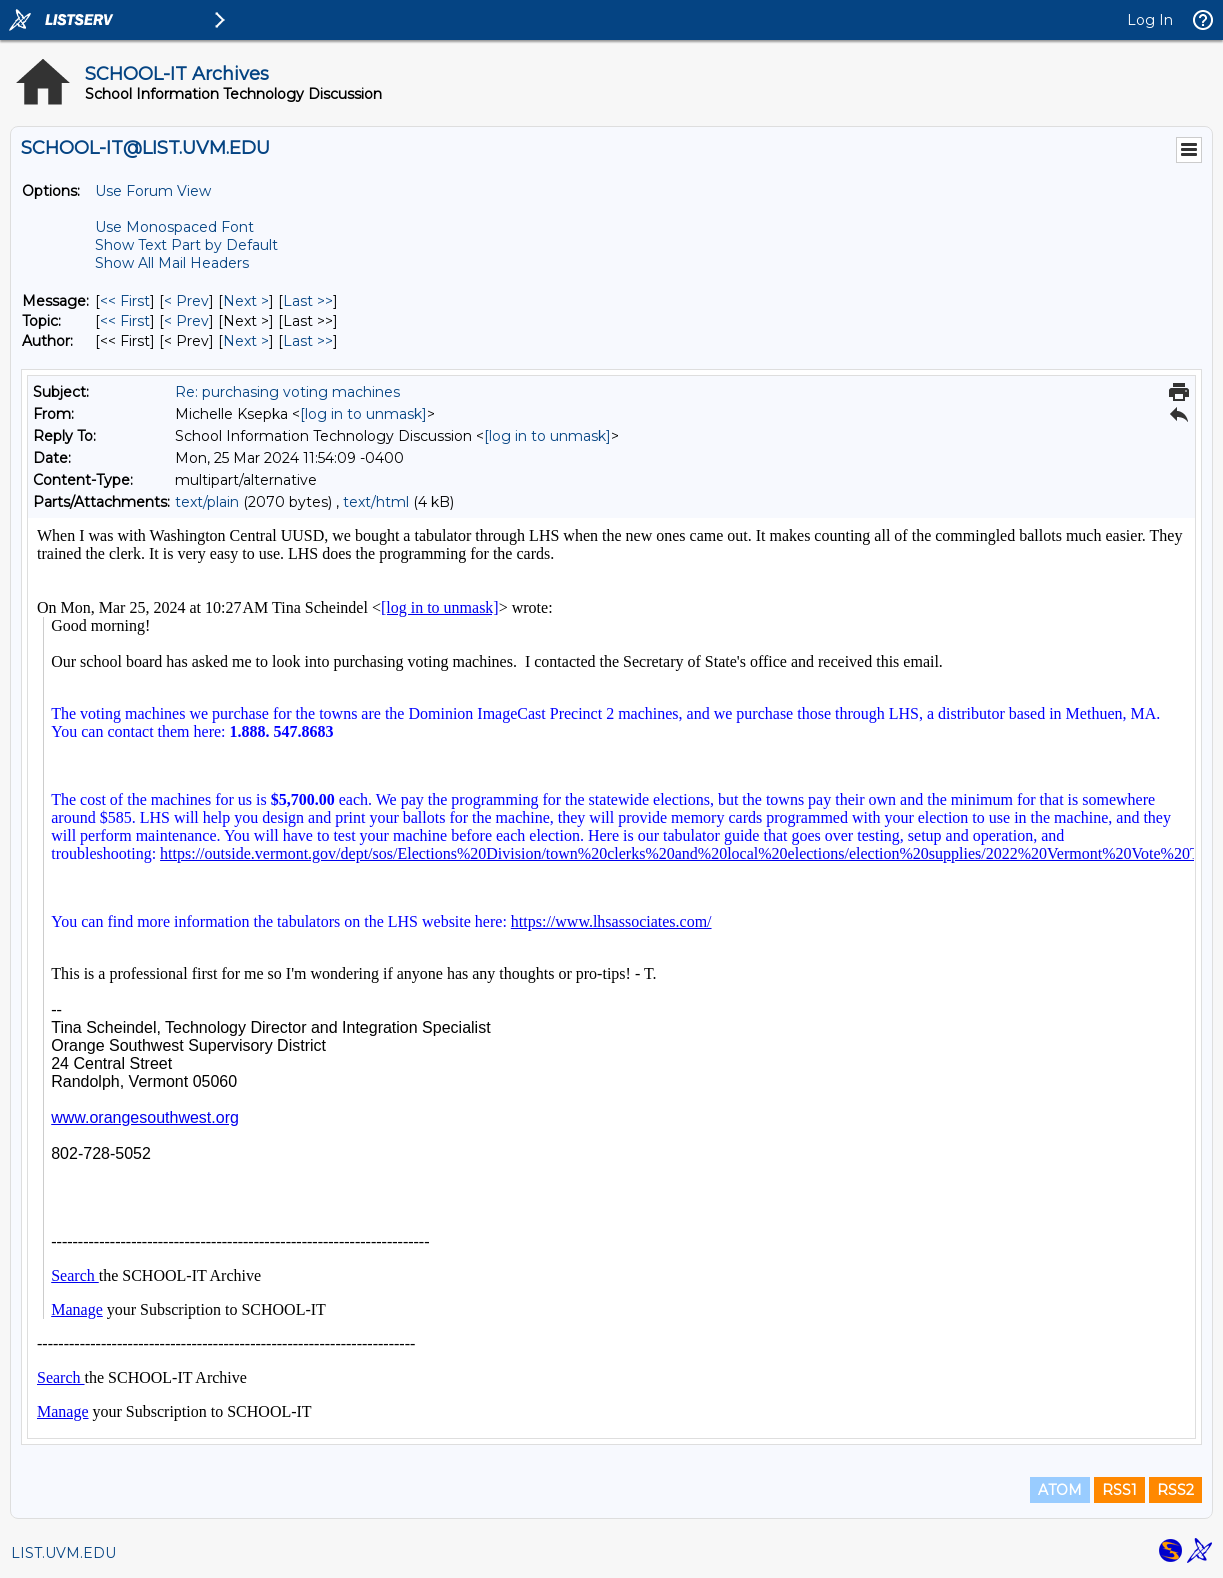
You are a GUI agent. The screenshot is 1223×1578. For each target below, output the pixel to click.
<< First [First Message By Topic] (125, 321)
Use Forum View (153, 191)
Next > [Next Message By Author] (246, 341)
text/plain (207, 502)
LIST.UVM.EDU (63, 1553)
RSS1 (1119, 1490)
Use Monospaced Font (174, 227)
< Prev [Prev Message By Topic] (186, 321)
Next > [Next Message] (246, 301)
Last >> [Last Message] (308, 301)
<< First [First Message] (125, 301)
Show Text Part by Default (186, 245)
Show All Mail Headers (172, 263)
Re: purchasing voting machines (287, 392)
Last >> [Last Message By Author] (308, 341)
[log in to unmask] (363, 414)
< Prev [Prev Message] (186, 301)
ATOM (1060, 1490)
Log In (1150, 20)
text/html (376, 502)
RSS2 (1175, 1490)
